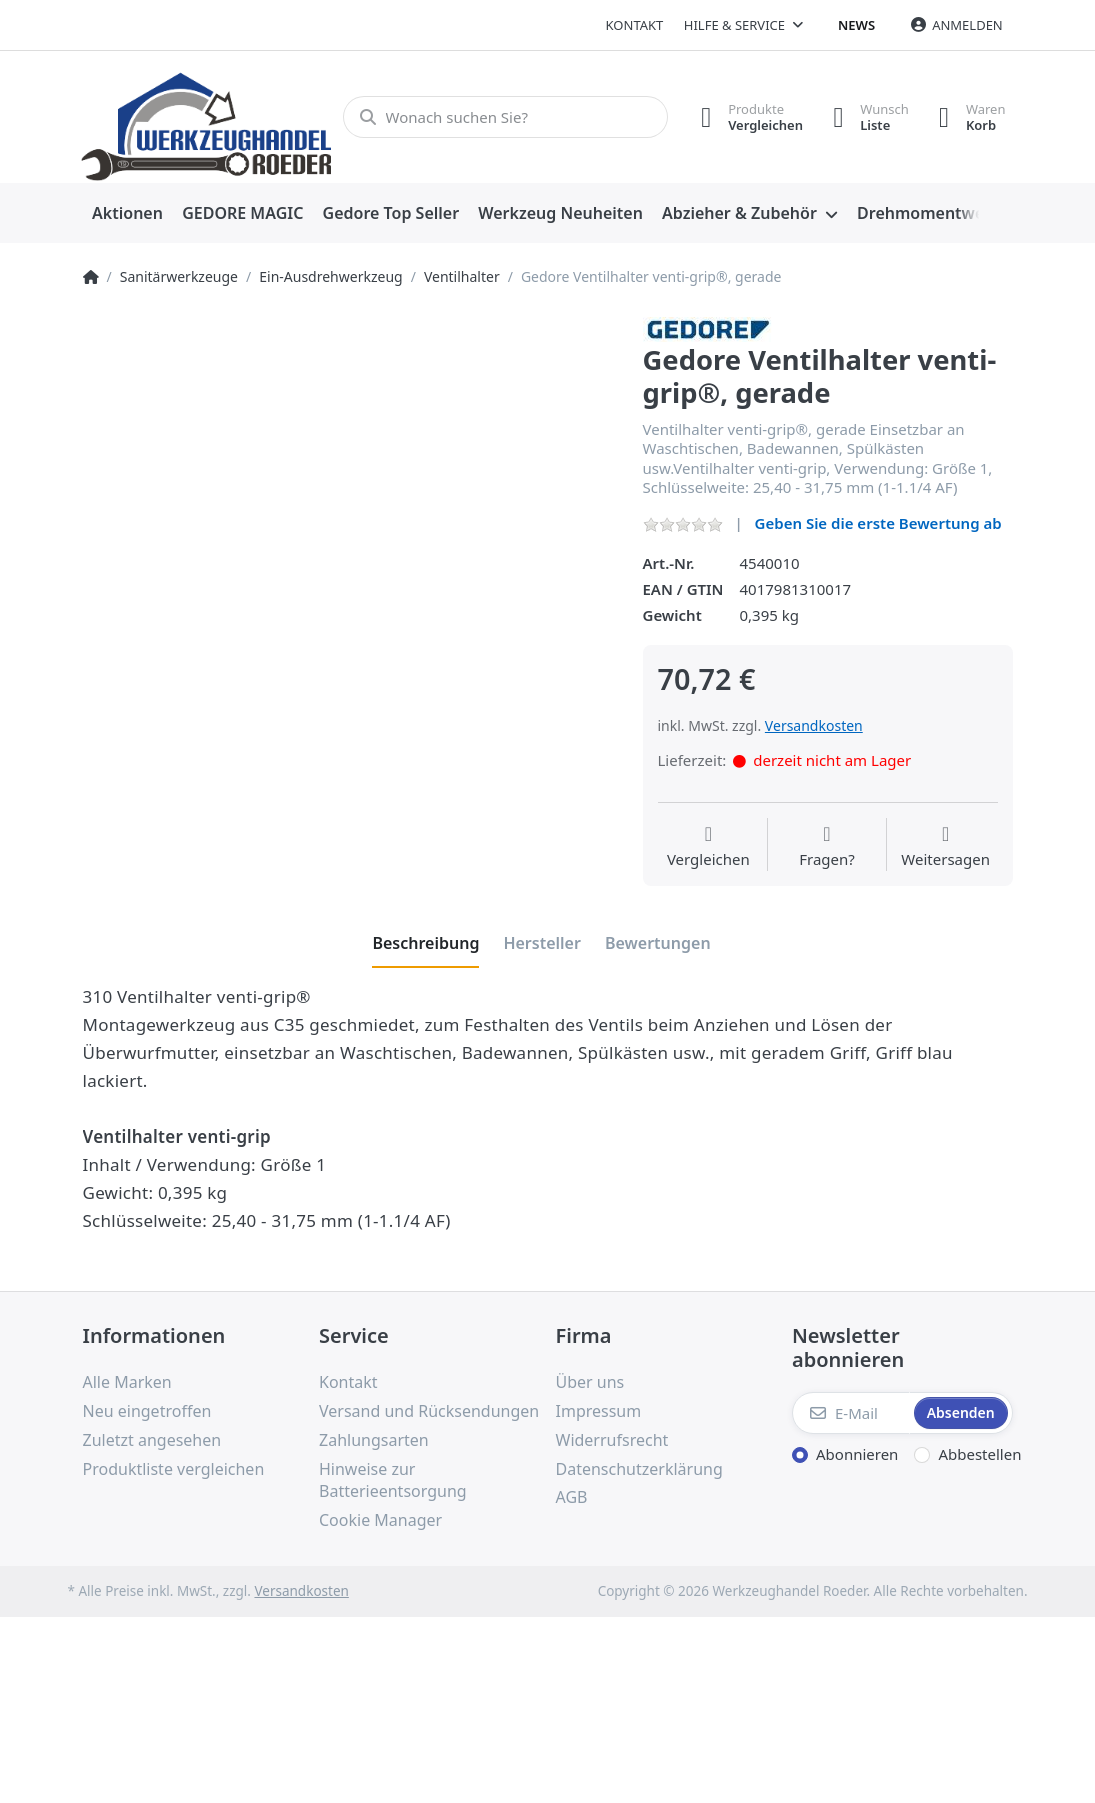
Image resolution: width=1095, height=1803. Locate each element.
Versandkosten (814, 725)
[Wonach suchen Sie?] (505, 117)
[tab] (425, 943)
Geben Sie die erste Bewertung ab (878, 523)
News (856, 25)
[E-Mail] (851, 1413)
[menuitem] (128, 214)
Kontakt (635, 25)
